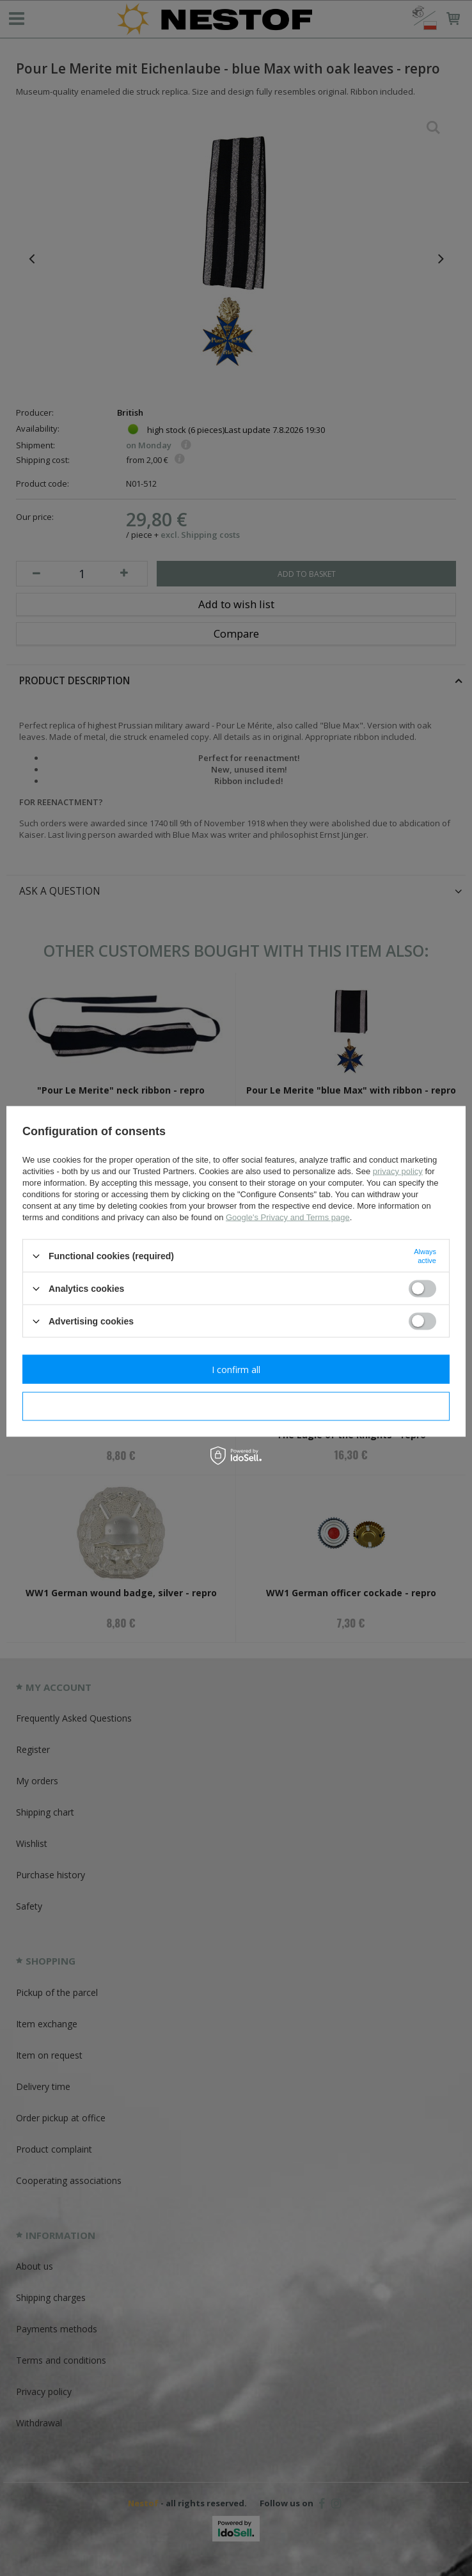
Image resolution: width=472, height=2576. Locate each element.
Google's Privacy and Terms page (288, 1217)
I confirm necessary (236, 1406)
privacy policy (398, 1171)
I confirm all (236, 1369)
